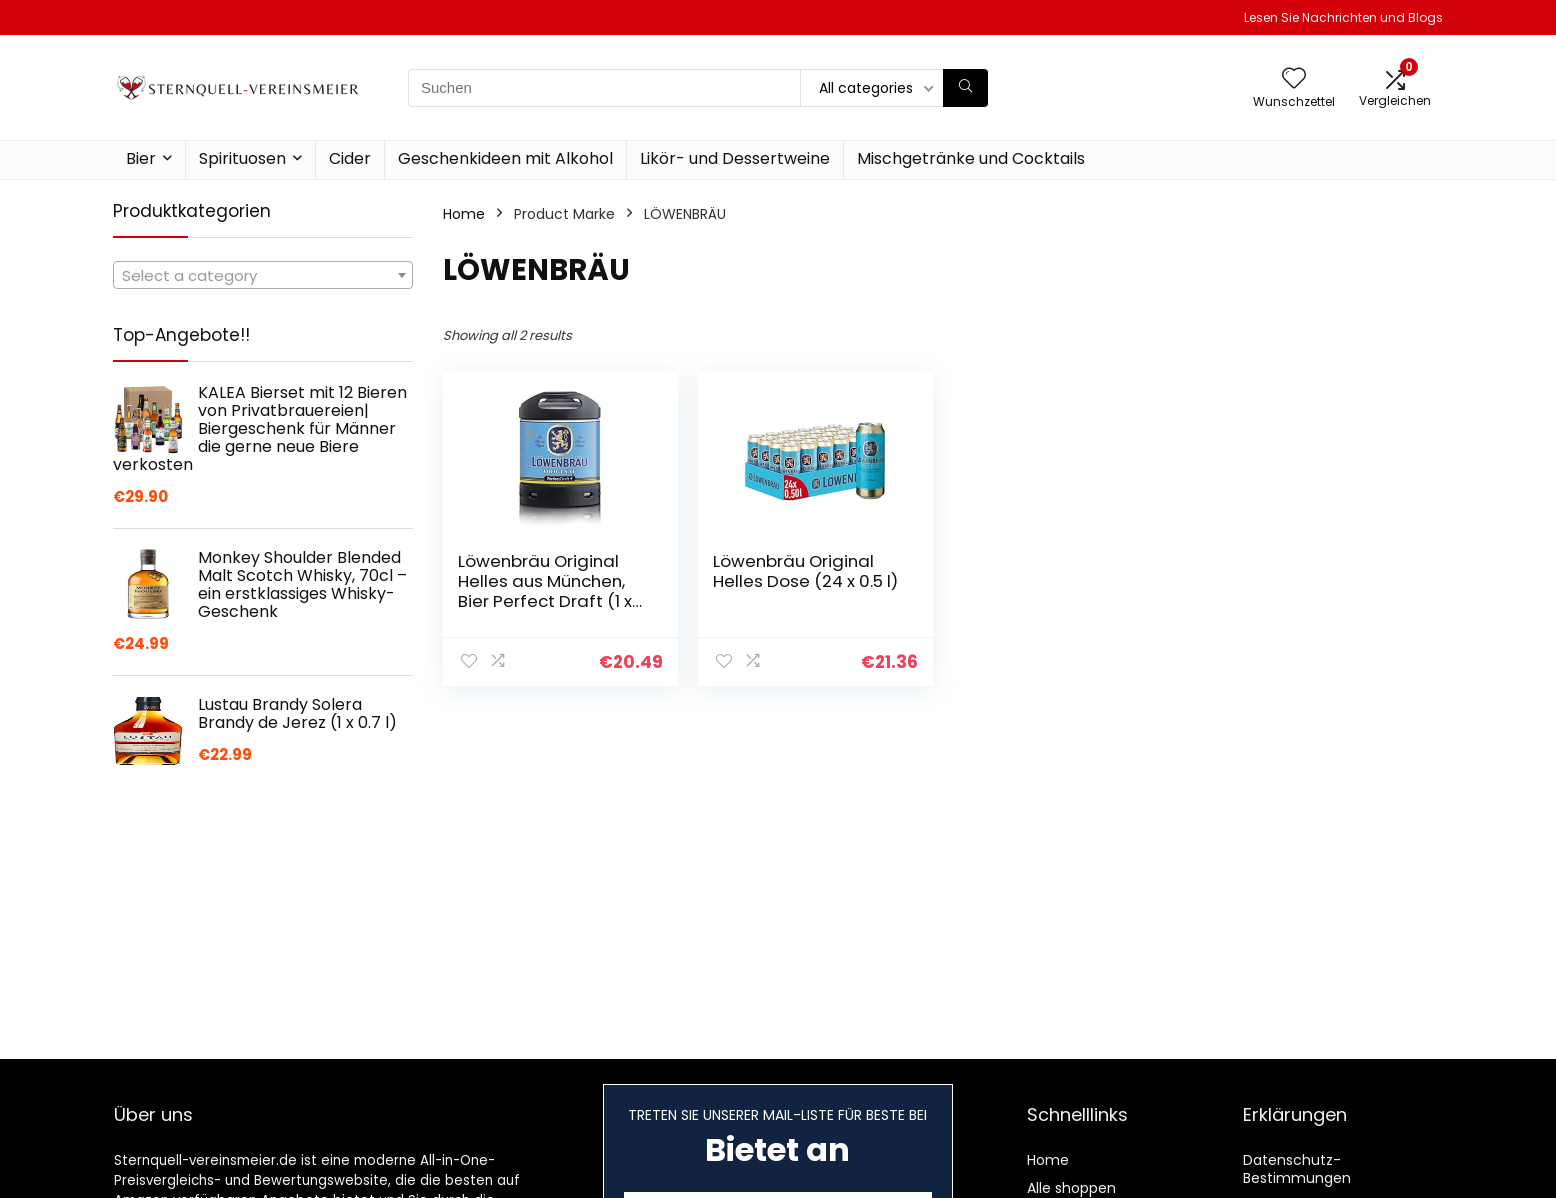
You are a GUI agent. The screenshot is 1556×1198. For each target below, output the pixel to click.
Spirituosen (242, 158)
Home (464, 214)
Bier (141, 158)
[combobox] (263, 275)
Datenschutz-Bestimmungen (1297, 1169)
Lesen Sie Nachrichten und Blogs (1343, 17)
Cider (350, 158)
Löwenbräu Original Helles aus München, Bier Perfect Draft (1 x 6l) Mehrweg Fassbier (547, 591)
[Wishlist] (1294, 79)
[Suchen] (965, 88)
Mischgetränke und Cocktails (971, 158)
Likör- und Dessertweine (735, 158)
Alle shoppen (1071, 1188)
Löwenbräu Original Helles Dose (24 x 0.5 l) (805, 571)
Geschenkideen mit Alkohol (505, 158)
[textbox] (263, 276)
